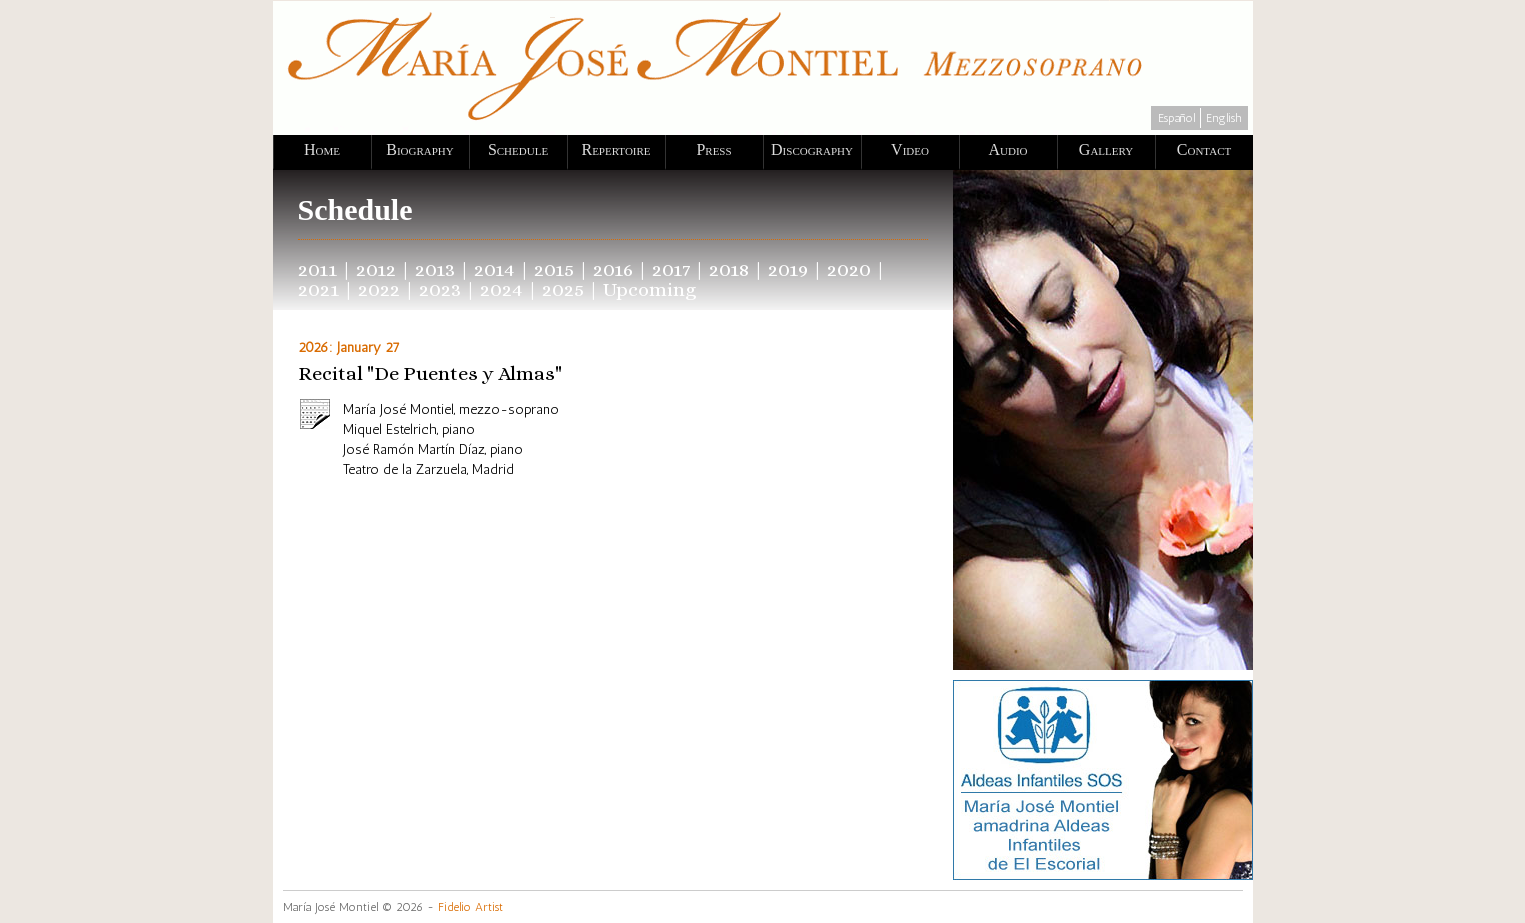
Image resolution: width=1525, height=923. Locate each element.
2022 (379, 289)
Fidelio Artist (470, 907)
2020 (849, 269)
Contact (1204, 149)
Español (1176, 118)
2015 (554, 269)
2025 (563, 289)
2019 (788, 269)
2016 (613, 269)
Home (322, 149)
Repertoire (615, 149)
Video (910, 149)
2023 (440, 289)
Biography (420, 149)
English (1223, 118)
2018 (729, 269)
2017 (671, 269)
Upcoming (650, 289)
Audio (1007, 149)
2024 (501, 289)
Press (713, 149)
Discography (812, 149)
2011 (317, 269)
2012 (376, 269)
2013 (435, 269)
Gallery (1106, 149)
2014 (494, 269)
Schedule (518, 149)
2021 (318, 289)
